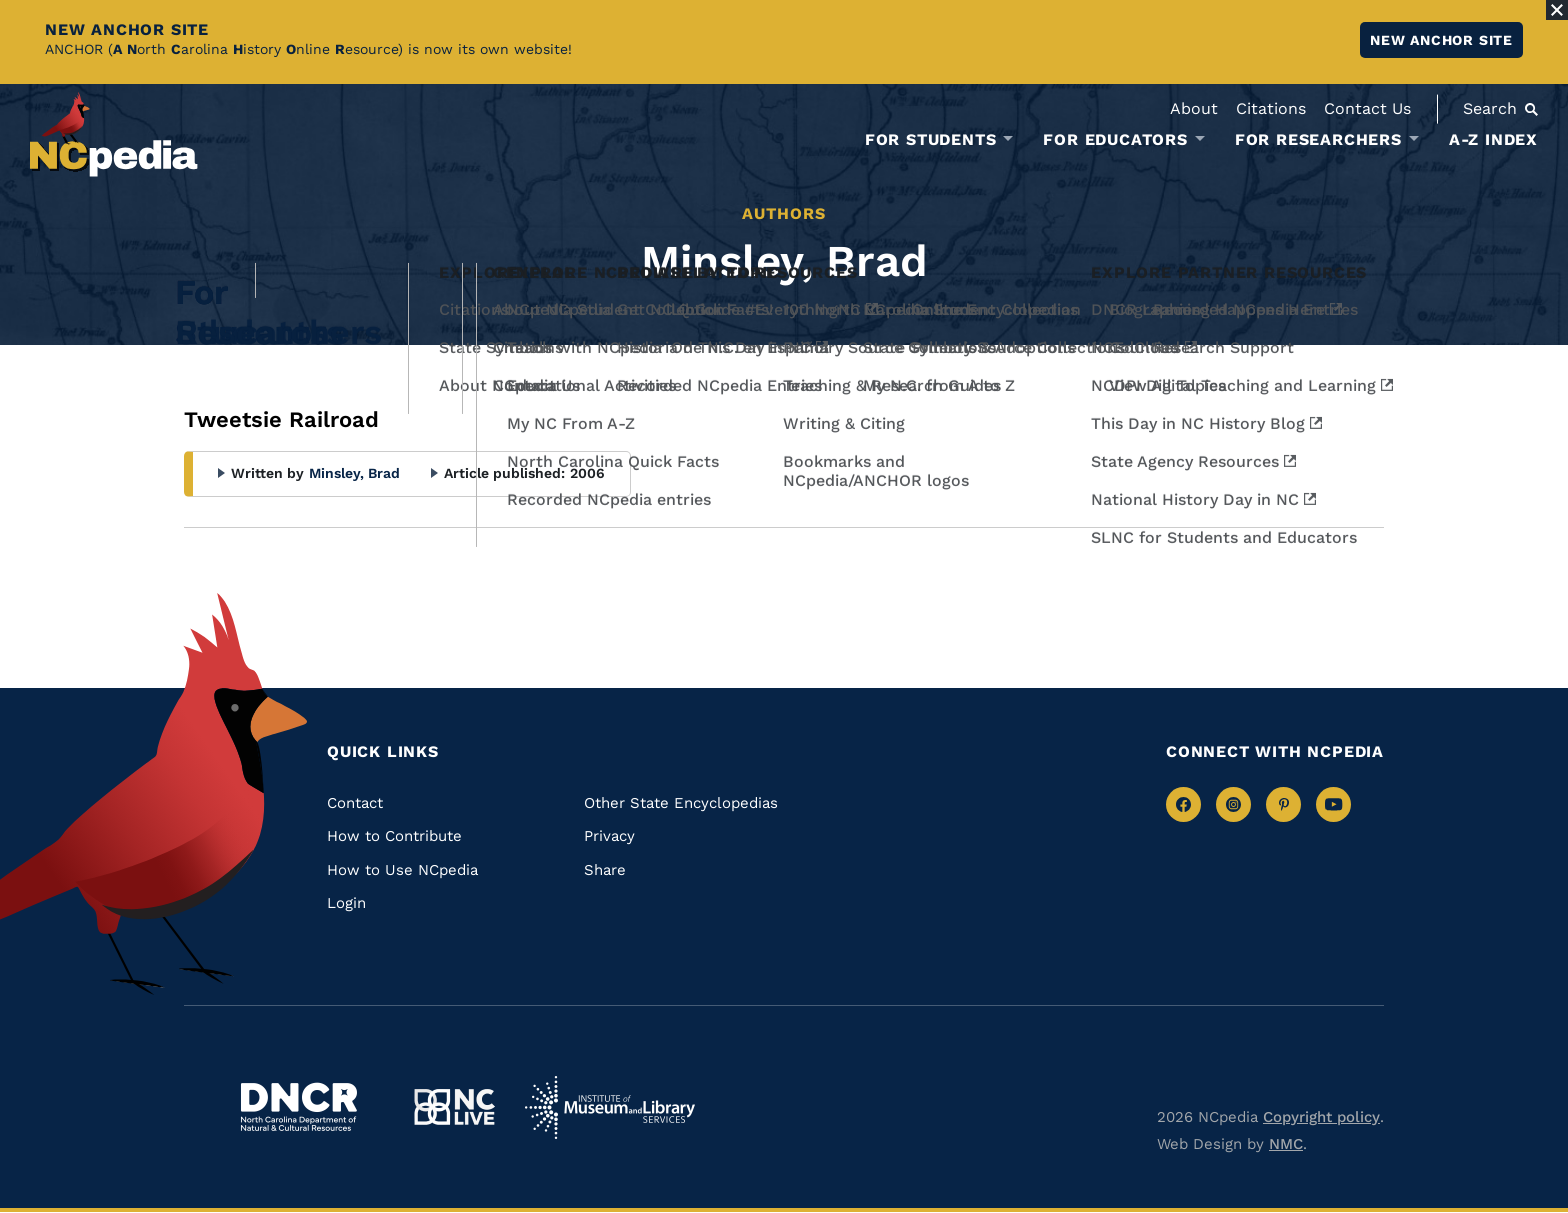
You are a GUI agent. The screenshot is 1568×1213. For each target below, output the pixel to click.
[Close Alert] (1557, 10)
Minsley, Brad (354, 473)
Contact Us (1367, 108)
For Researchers (1318, 140)
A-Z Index (1493, 139)
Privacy (609, 836)
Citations (1271, 108)
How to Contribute (394, 836)
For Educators (1115, 140)
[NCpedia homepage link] (114, 134)
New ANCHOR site (1441, 40)
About (1194, 108)
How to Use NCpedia (402, 870)
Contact (355, 803)
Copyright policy (1321, 1117)
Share (605, 870)
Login (346, 903)
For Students (931, 140)
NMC (1286, 1144)
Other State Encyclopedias (681, 803)
